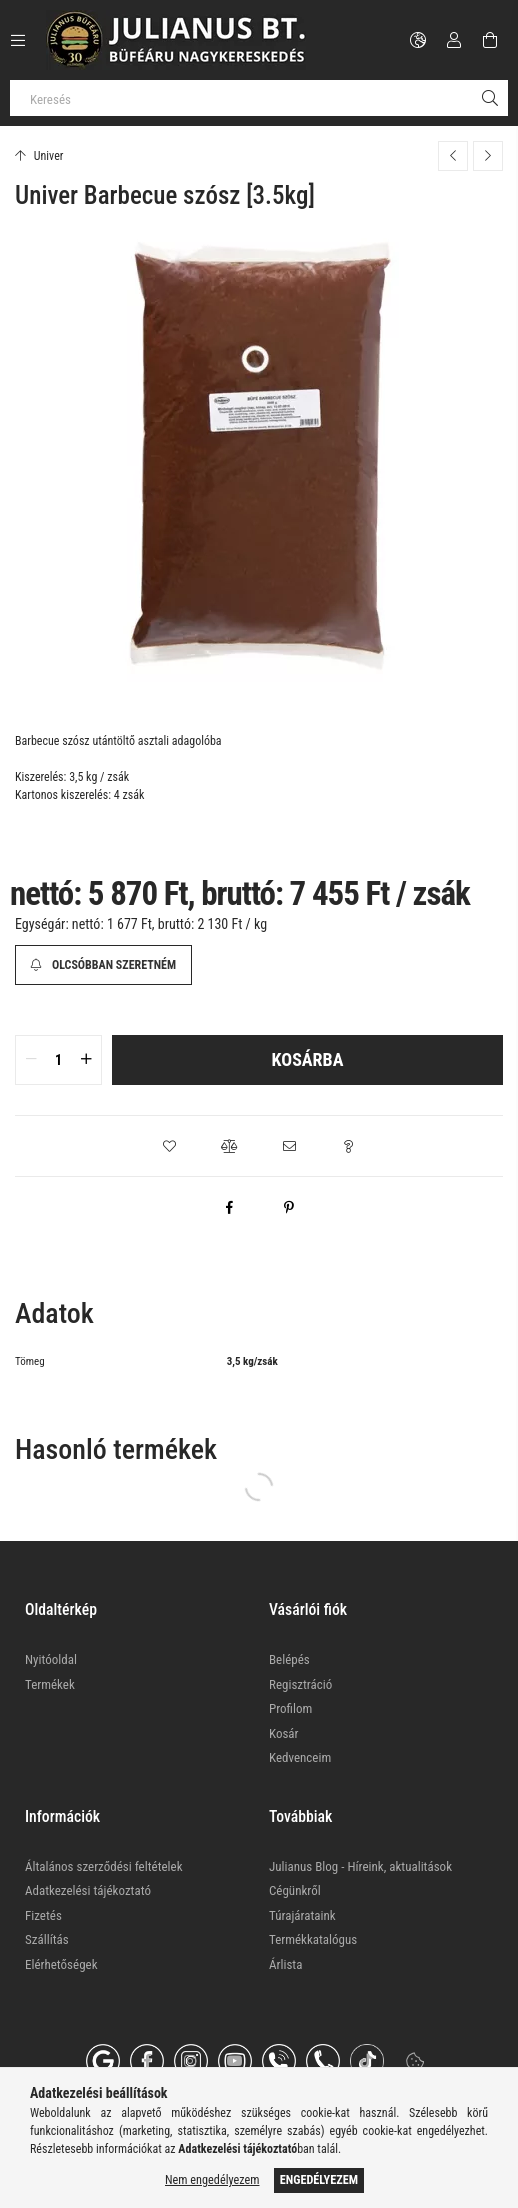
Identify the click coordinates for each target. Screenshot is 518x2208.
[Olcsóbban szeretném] (103, 965)
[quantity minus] (31, 1060)
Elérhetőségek (61, 1964)
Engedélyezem (319, 2180)
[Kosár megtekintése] (490, 40)
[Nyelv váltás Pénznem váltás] (418, 40)
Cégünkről (295, 1890)
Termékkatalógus (313, 1939)
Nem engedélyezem (212, 2180)
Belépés (289, 1659)
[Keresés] (259, 98)
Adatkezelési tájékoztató (88, 1890)
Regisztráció (300, 1684)
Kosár (284, 1733)
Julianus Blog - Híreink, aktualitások (360, 1866)
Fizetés (43, 1915)
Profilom (290, 1708)
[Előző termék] (453, 156)
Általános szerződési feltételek (104, 1866)
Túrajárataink (302, 1915)
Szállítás (47, 1939)
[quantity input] (58, 1060)
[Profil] (454, 40)
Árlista (285, 1964)
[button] (169, 1146)
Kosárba (308, 1059)
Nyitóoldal (51, 1659)
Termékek (50, 1684)
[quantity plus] (86, 1060)
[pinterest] (289, 1207)
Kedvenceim (300, 1757)
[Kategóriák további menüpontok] (18, 40)
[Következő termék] (488, 156)
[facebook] (229, 1207)
